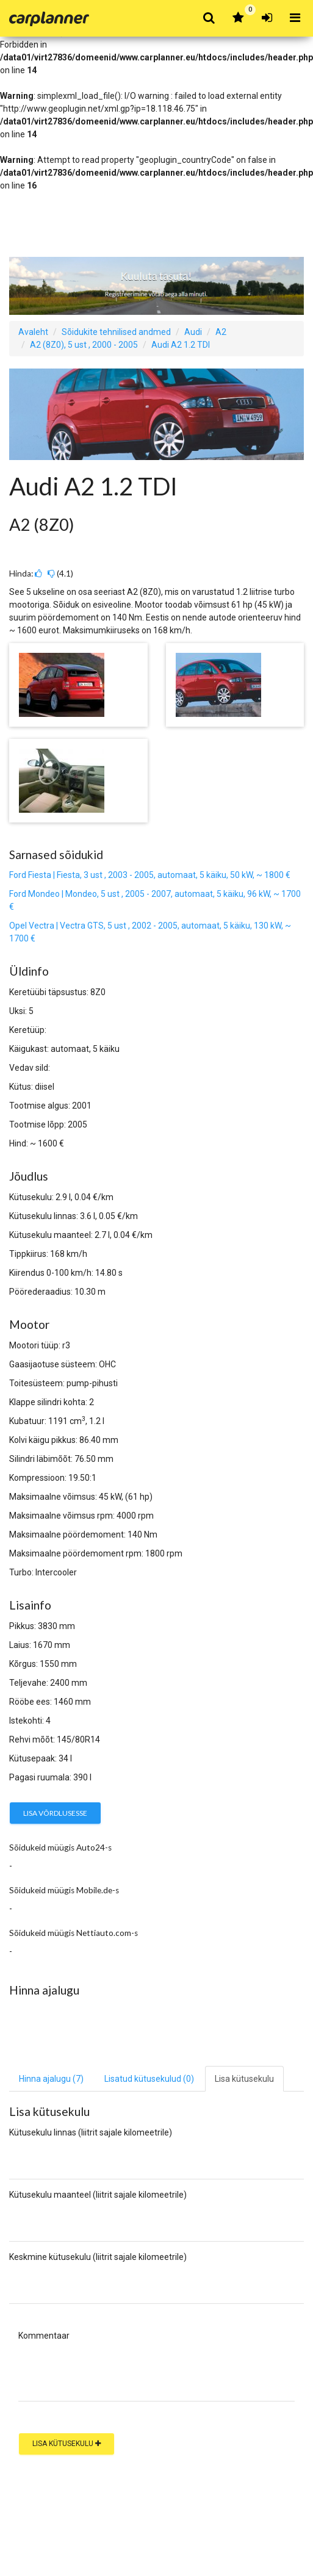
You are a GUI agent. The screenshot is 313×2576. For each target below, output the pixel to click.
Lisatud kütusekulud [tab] (149, 2079)
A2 (220, 332)
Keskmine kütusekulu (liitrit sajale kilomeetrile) (98, 2257)
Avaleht (33, 332)
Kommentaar (44, 2335)
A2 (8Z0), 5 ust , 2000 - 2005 (84, 345)
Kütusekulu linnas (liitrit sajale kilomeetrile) (90, 2132)
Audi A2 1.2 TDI (180, 345)
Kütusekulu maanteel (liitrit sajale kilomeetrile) (98, 2195)
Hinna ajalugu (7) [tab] (51, 2079)
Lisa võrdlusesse (55, 1813)
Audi (193, 332)
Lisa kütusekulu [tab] (244, 2079)
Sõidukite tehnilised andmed (116, 332)
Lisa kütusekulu (66, 2443)
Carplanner (49, 19)
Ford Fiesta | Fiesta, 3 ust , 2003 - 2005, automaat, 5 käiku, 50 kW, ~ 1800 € (149, 875)
